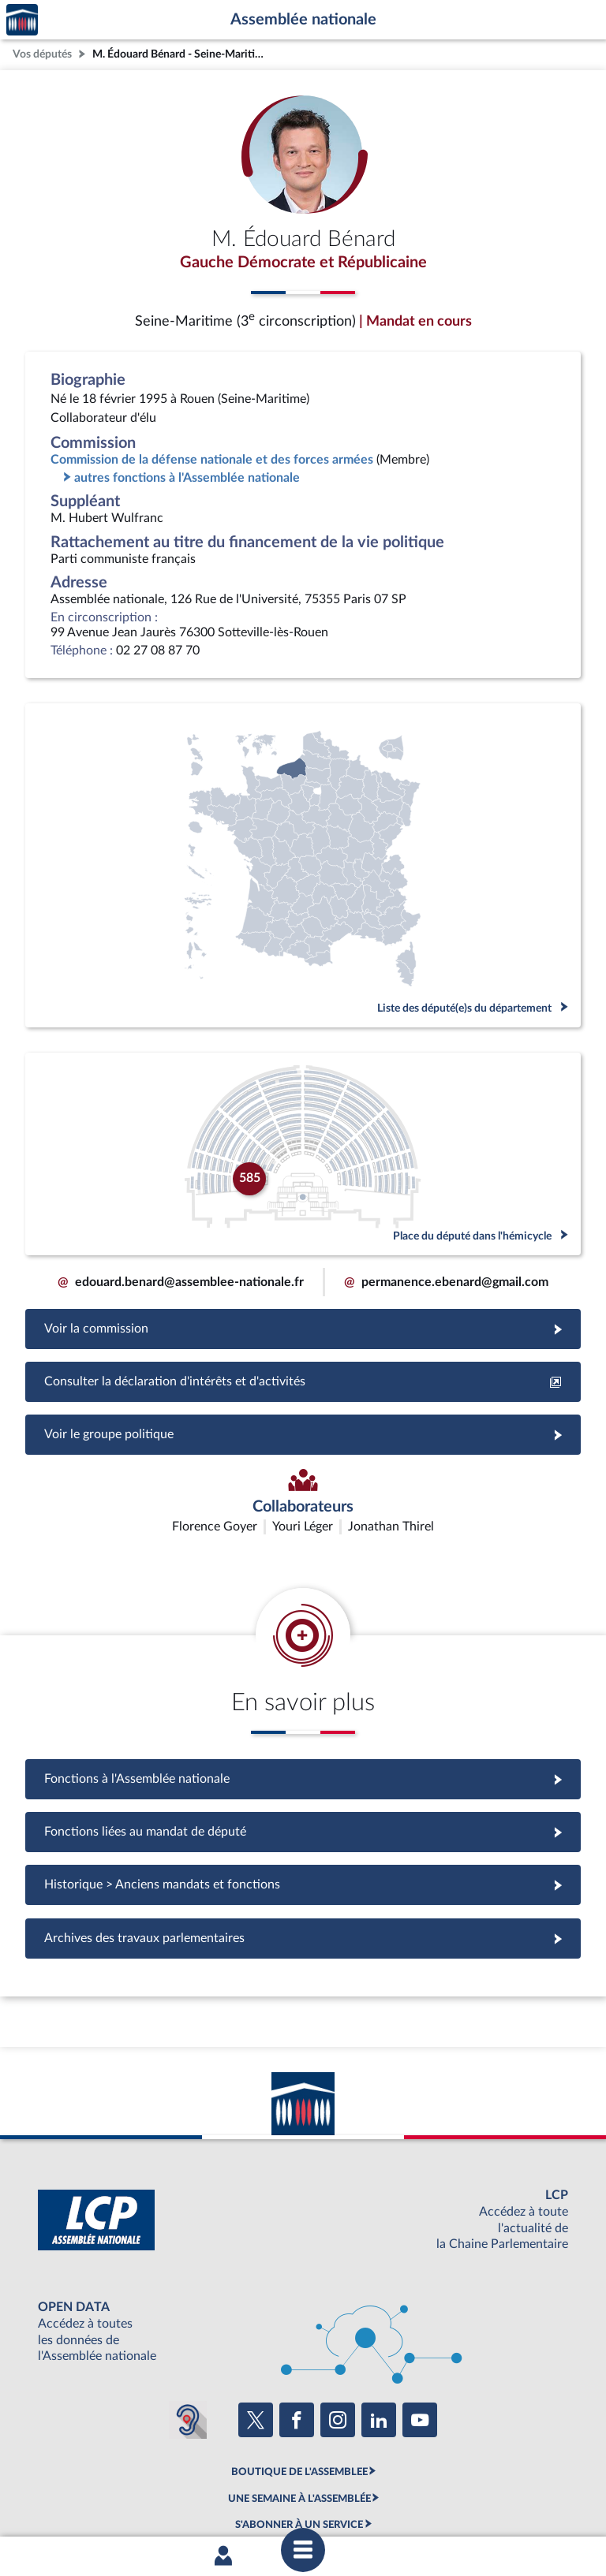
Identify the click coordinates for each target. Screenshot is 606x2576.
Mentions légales (87, 2498)
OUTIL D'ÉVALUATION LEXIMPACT (299, 2457)
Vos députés (42, 54)
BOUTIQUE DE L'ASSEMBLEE (299, 2379)
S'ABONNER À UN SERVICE (299, 2431)
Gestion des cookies (512, 2498)
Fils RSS (443, 2498)
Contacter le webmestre (364, 2498)
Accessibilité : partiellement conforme (217, 2498)
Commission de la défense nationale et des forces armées (211, 459)
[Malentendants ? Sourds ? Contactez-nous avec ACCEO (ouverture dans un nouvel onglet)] (188, 2326)
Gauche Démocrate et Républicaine (303, 262)
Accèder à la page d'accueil (22, 20)
